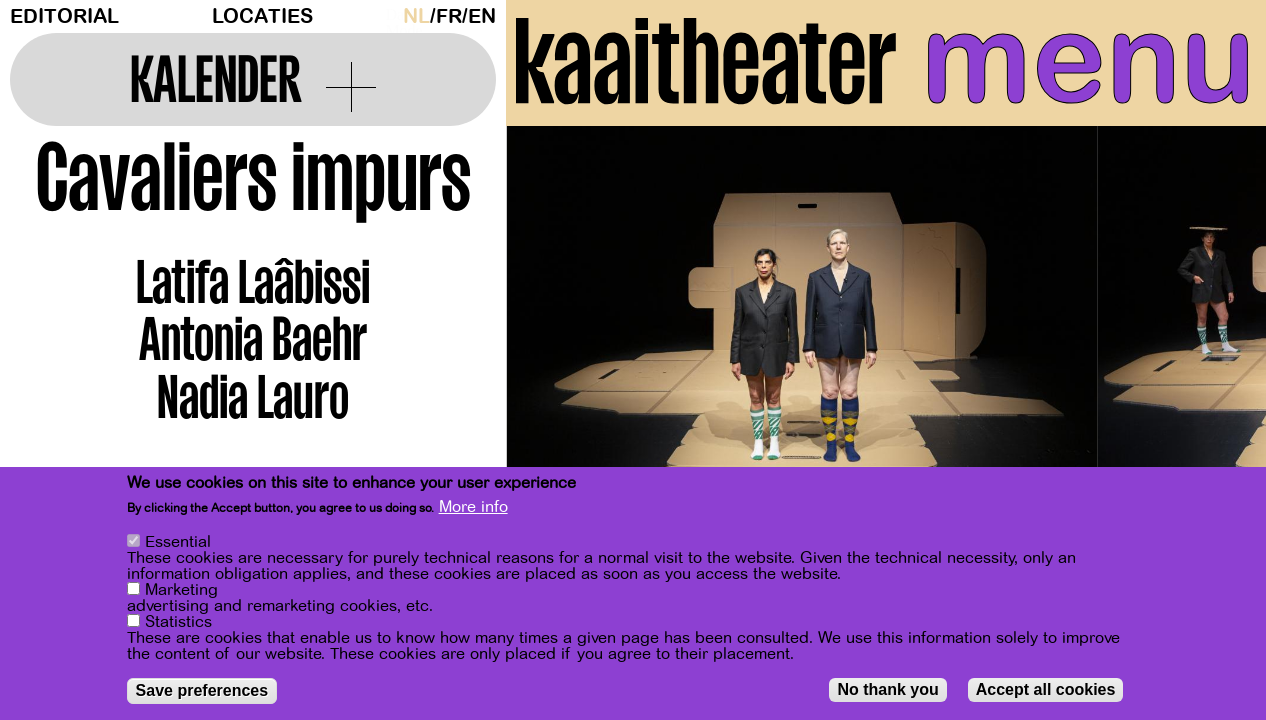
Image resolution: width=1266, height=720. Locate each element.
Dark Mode (389, 16)
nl (416, 16)
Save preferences (202, 690)
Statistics (178, 622)
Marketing (181, 590)
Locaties (262, 16)
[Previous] (556, 324)
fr (449, 16)
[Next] (1216, 324)
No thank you (887, 689)
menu (1088, 60)
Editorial (64, 16)
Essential (178, 542)
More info (473, 507)
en (482, 16)
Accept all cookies (1046, 689)
